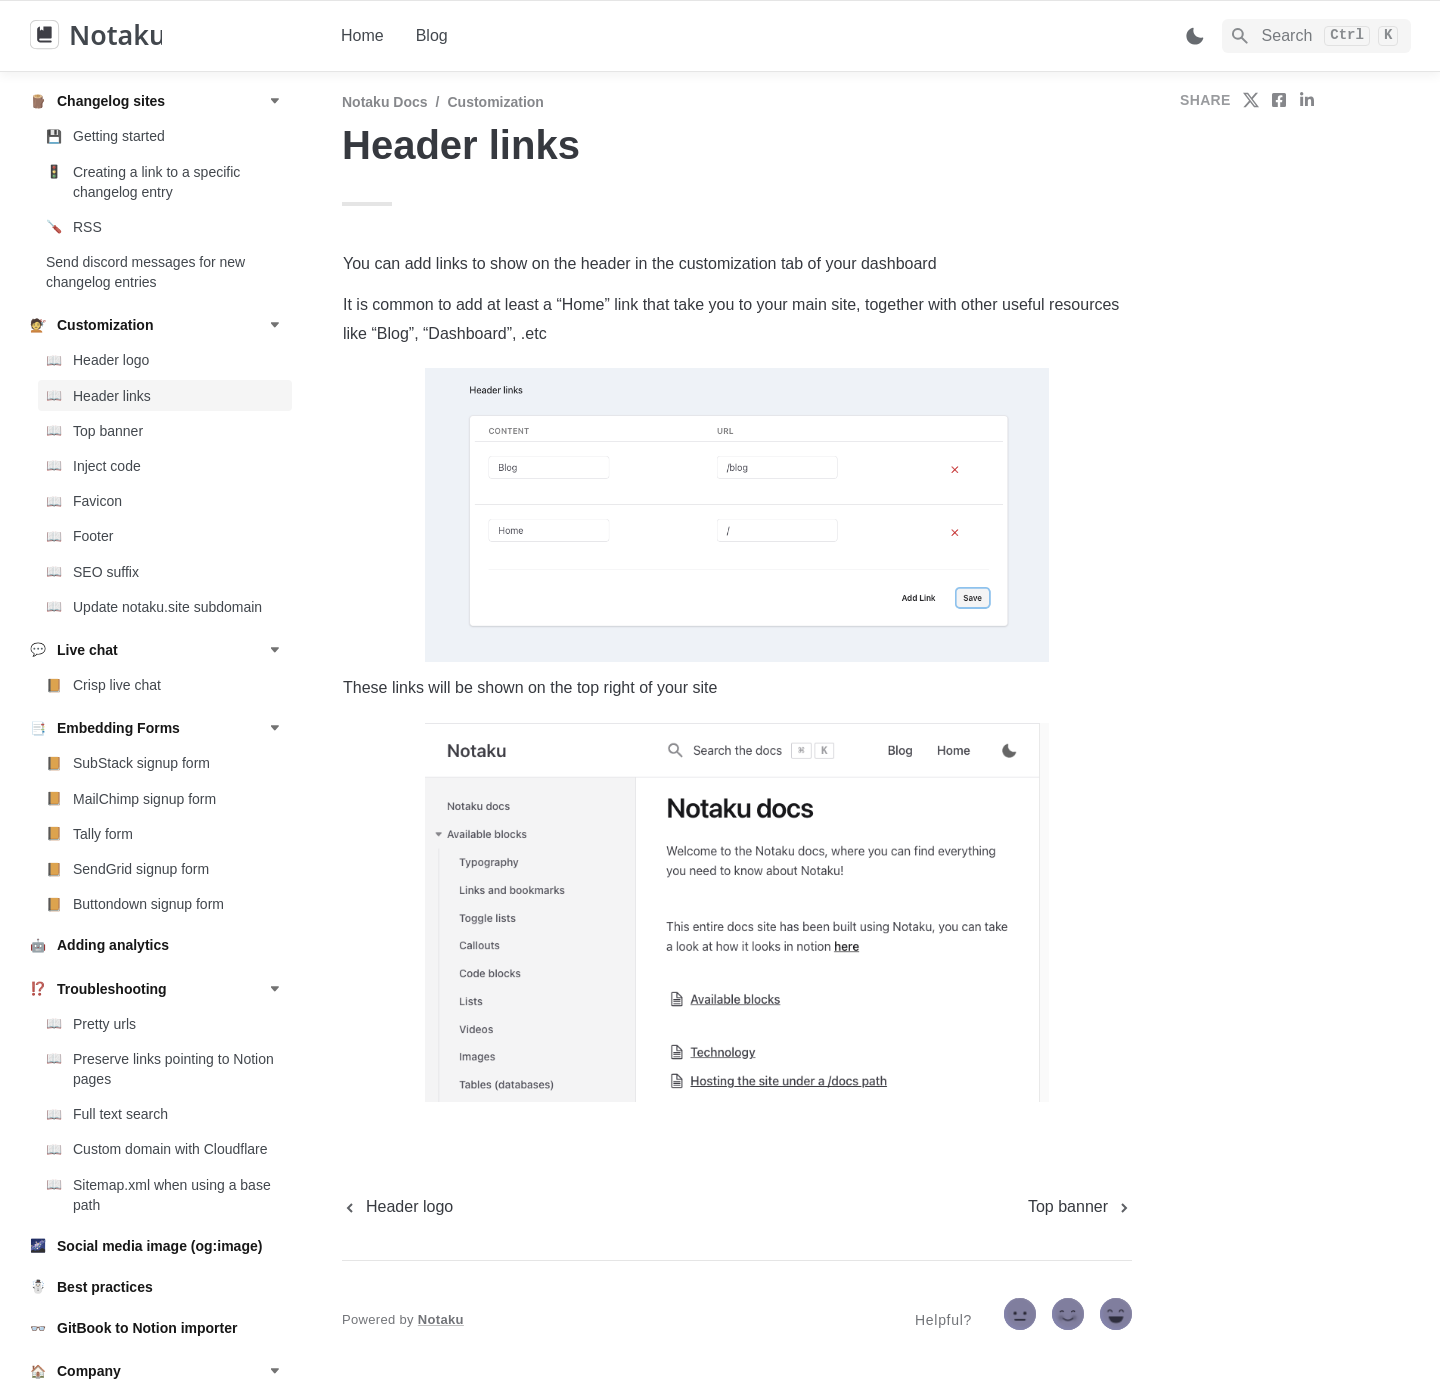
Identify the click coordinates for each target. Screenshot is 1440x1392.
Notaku (441, 1319)
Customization (495, 102)
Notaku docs (385, 102)
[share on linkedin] (1307, 100)
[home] (169, 36)
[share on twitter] (1251, 100)
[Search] (1316, 36)
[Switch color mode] (1195, 36)
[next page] (1080, 1207)
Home (362, 35)
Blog (432, 35)
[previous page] (397, 1207)
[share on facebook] (1279, 100)
